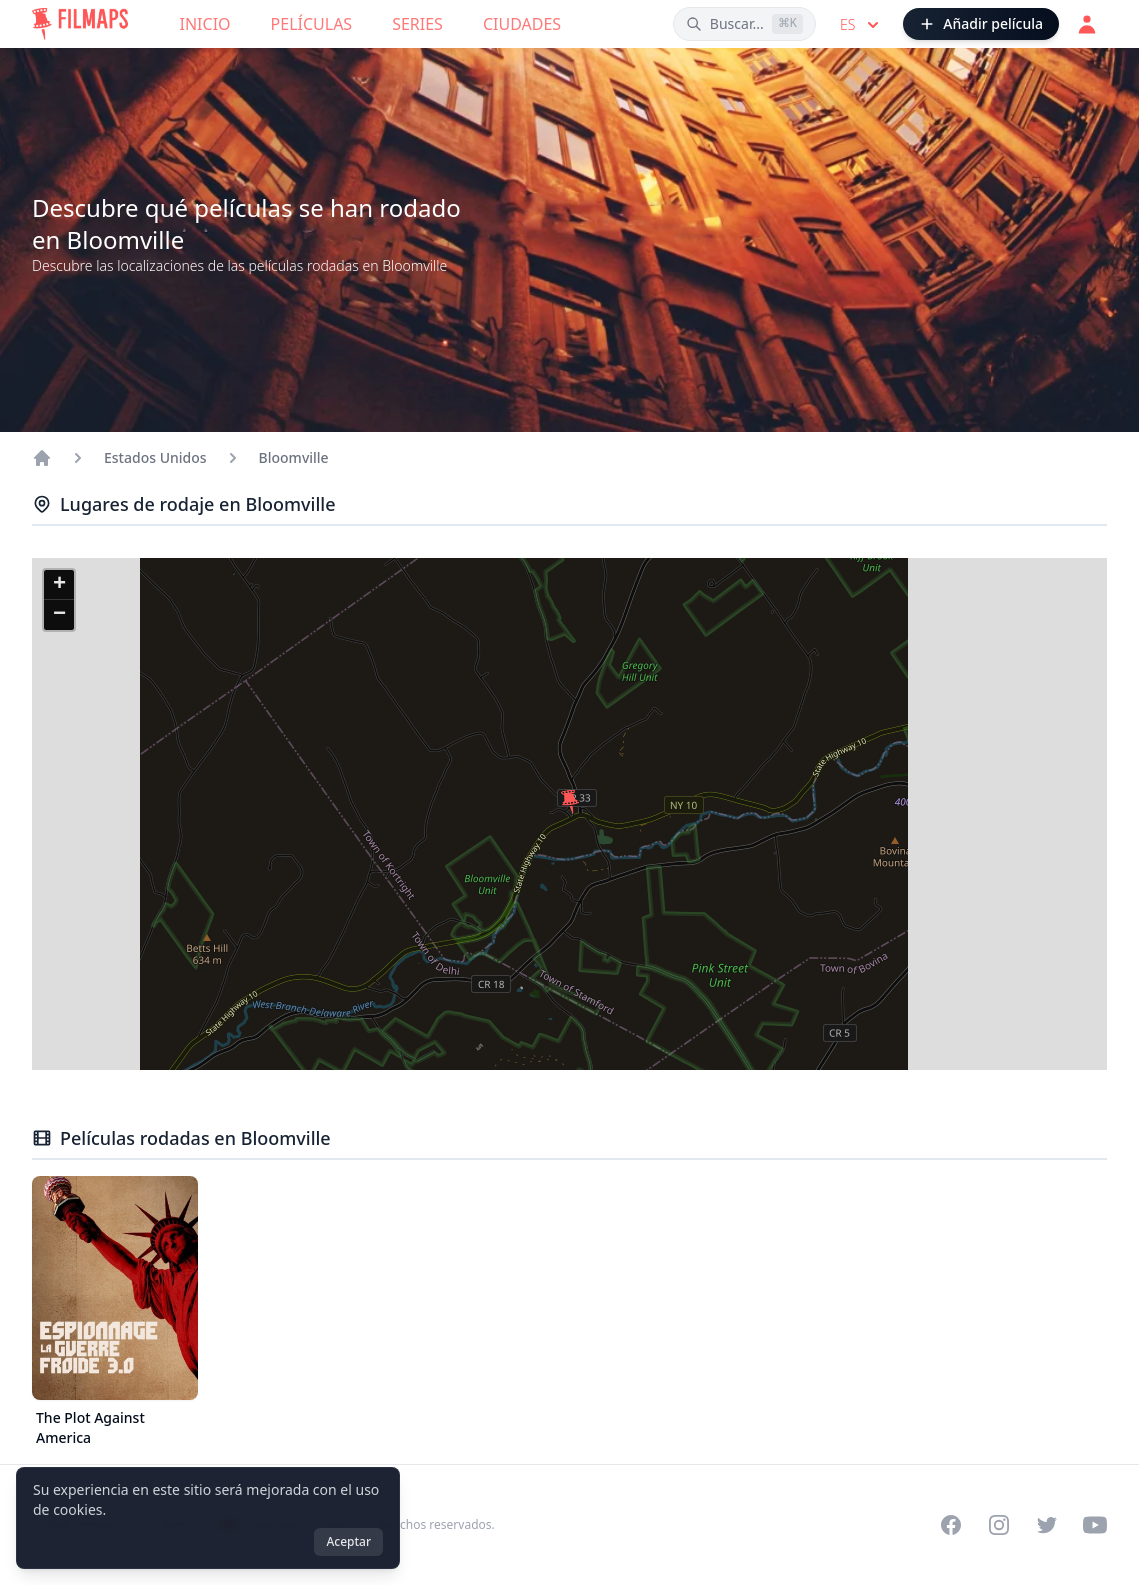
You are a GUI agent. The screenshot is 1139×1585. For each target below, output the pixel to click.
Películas (312, 24)
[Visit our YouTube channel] (1095, 1525)
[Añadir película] (981, 24)
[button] (570, 802)
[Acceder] (1087, 24)
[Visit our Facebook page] (951, 1525)
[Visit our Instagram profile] (999, 1525)
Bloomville (294, 457)
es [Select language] (861, 25)
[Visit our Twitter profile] (1047, 1525)
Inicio (205, 24)
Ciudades (522, 24)
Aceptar (348, 1541)
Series (417, 24)
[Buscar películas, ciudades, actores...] (744, 24)
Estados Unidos (155, 457)
